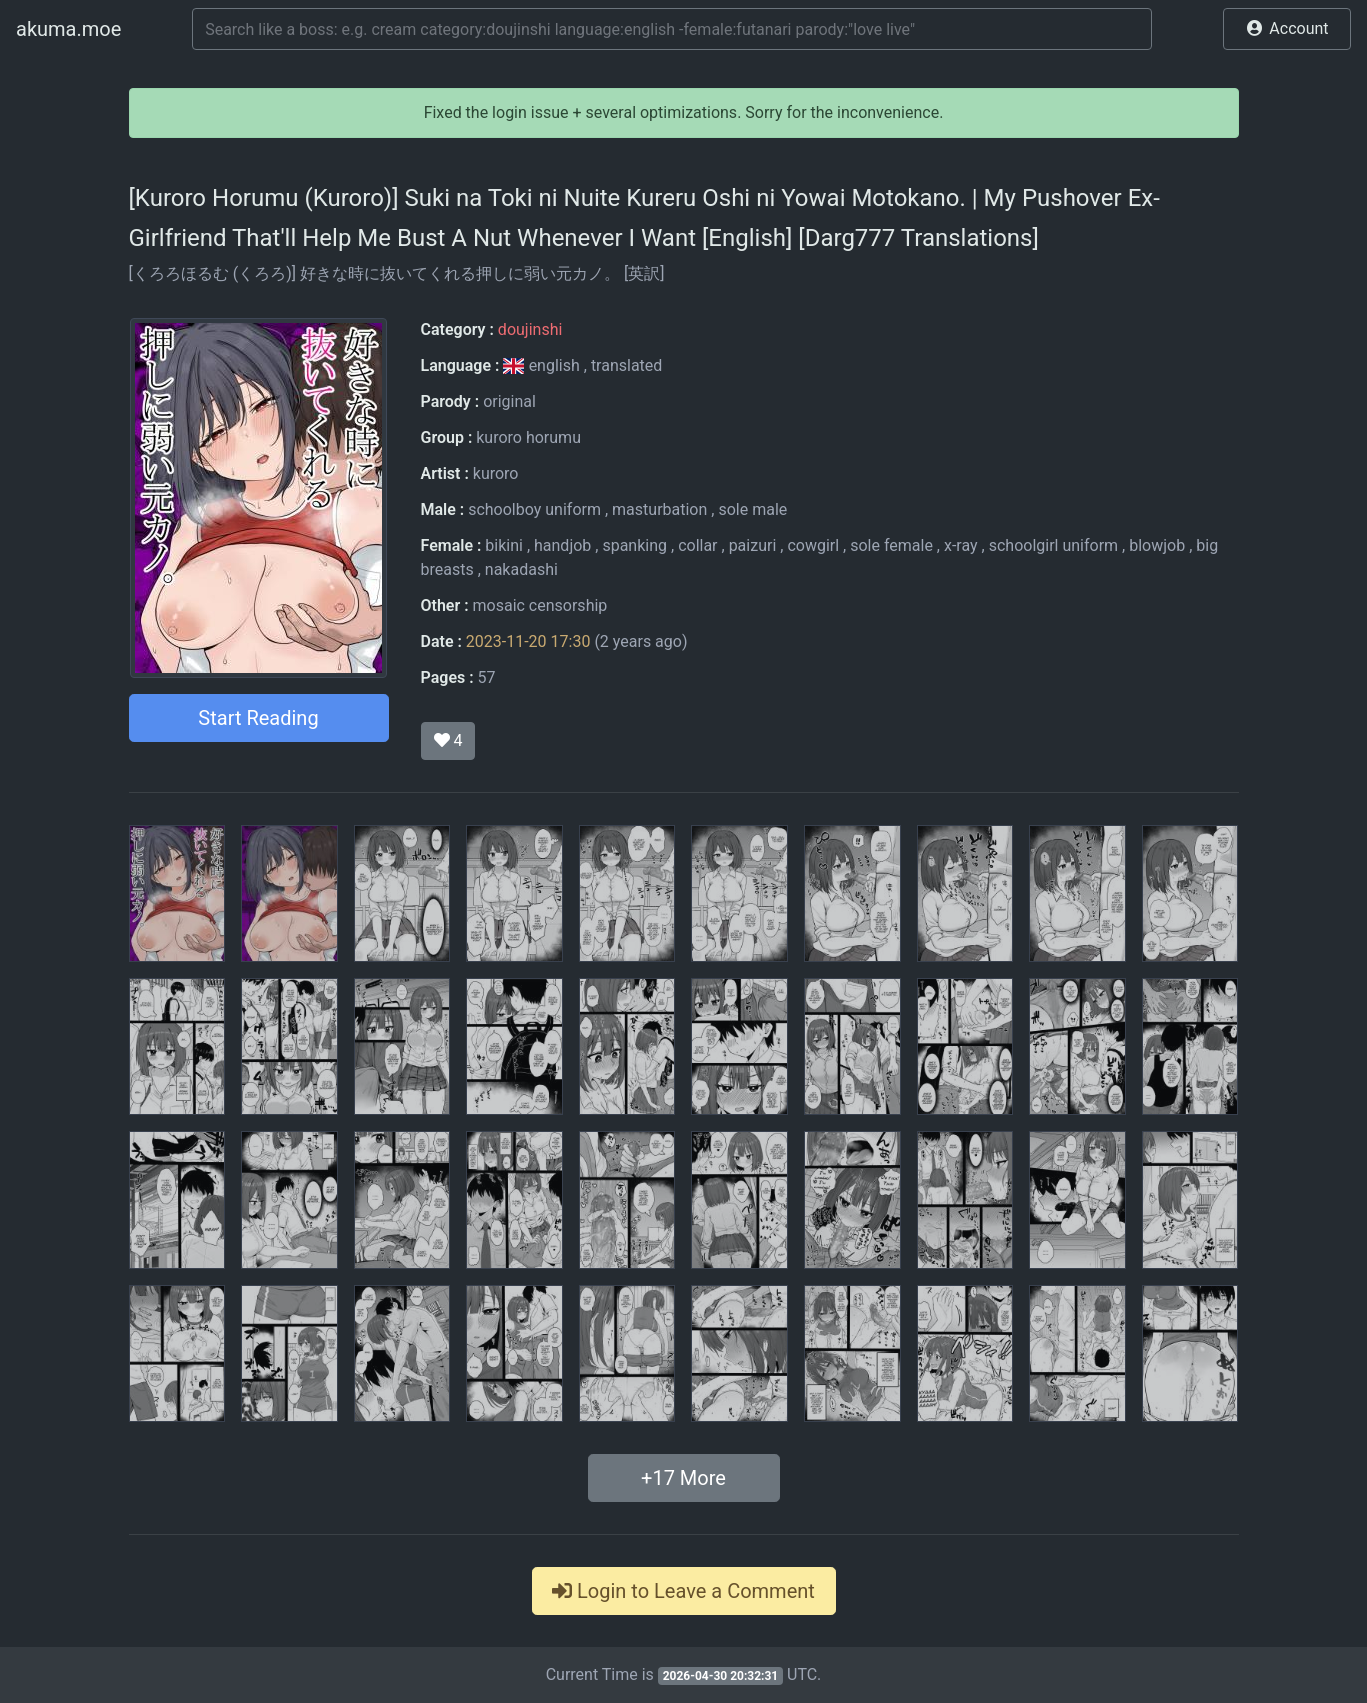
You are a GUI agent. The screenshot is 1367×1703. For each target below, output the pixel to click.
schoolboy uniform (534, 509)
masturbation (659, 509)
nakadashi (521, 569)
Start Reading (258, 718)
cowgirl (813, 545)
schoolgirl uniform (1053, 545)
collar (697, 545)
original (509, 401)
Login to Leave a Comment (683, 1591)
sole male (752, 509)
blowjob (1157, 545)
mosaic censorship (540, 605)
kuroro (496, 473)
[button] (1287, 29)
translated (626, 365)
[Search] (672, 29)
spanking (634, 545)
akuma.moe (68, 29)
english (543, 365)
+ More (683, 1478)
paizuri (753, 545)
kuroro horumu (528, 437)
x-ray (961, 545)
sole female (891, 545)
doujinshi (530, 329)
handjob (562, 545)
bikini (504, 545)
